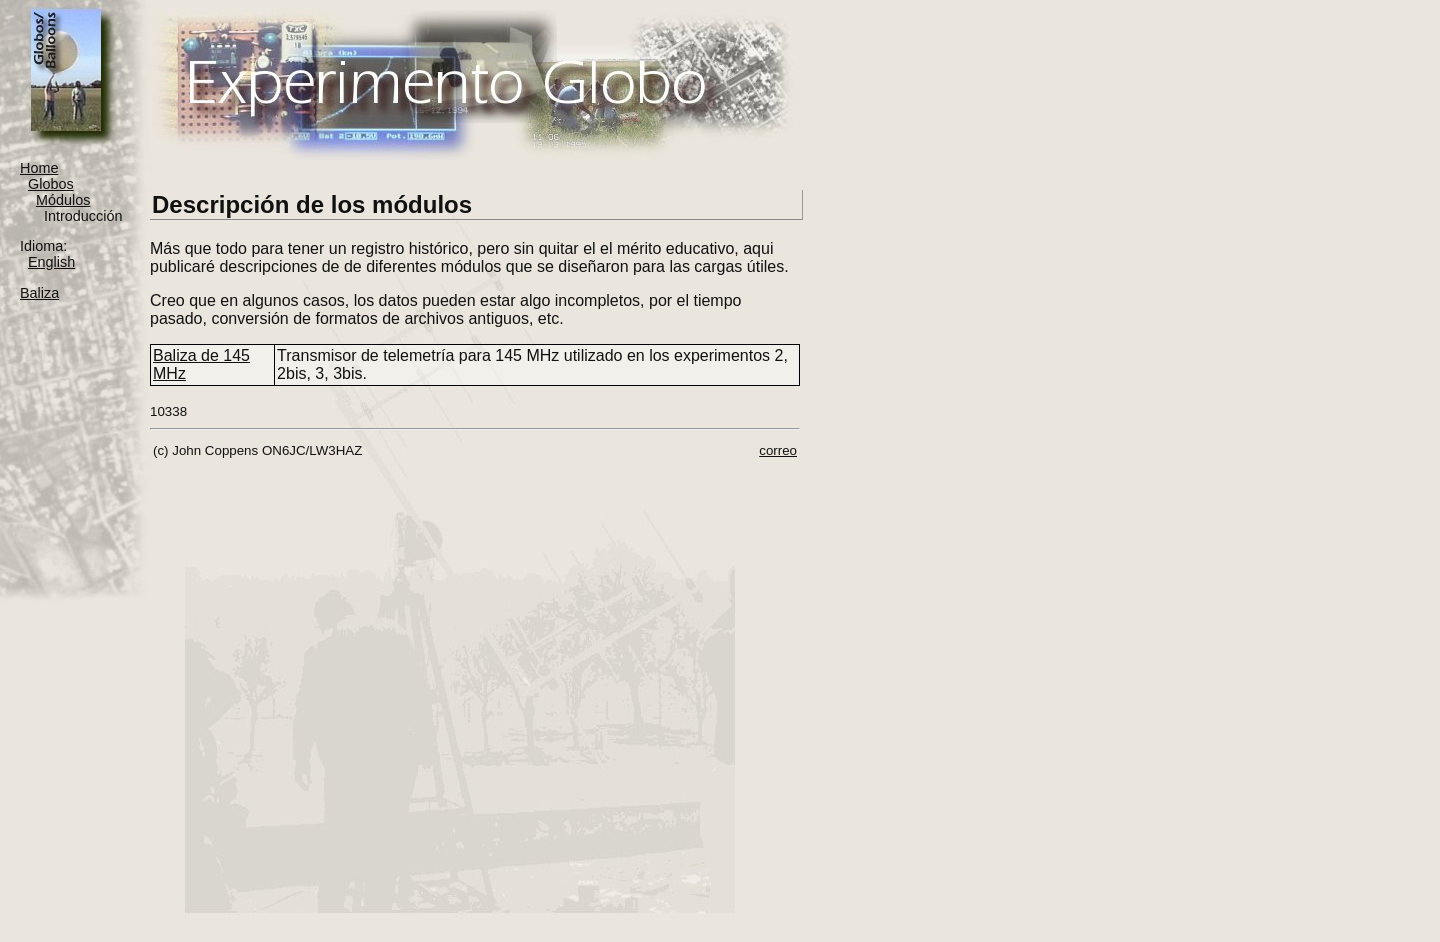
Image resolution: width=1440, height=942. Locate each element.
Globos (51, 184)
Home (39, 168)
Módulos (63, 200)
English (51, 262)
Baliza (39, 293)
